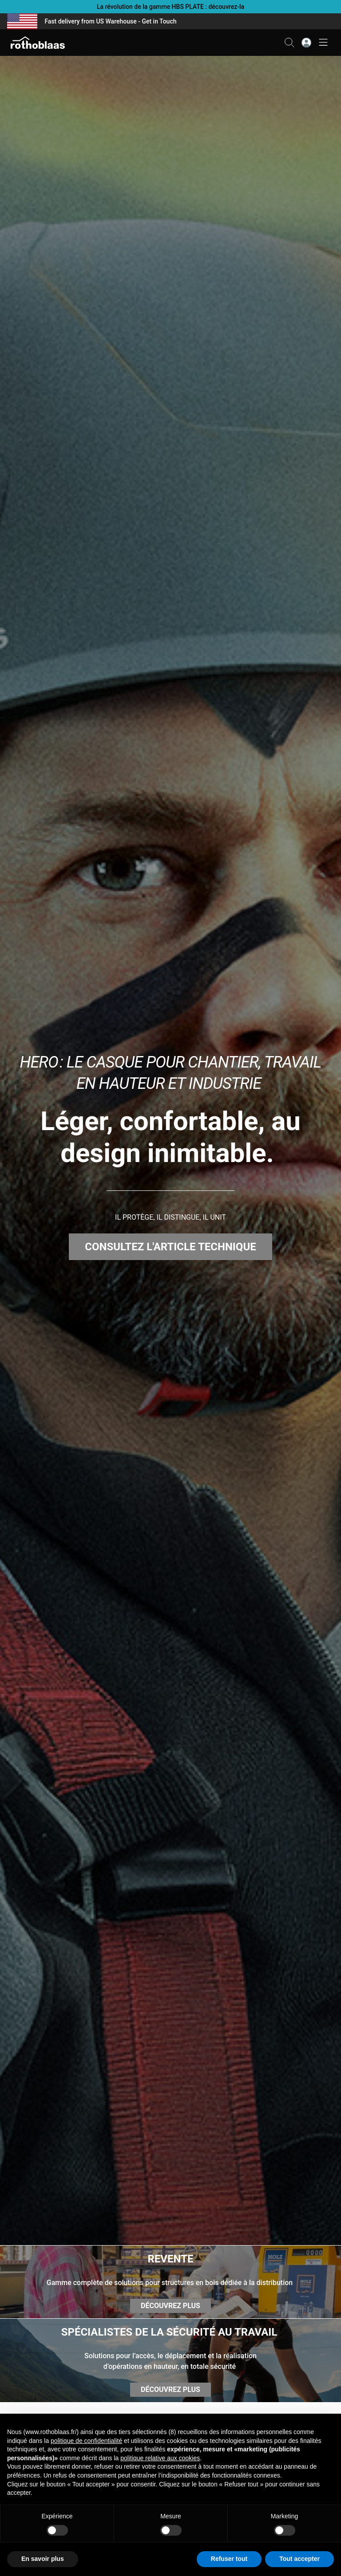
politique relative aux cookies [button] (160, 2458)
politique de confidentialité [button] (86, 2440)
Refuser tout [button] (229, 2558)
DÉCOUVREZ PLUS (170, 2305)
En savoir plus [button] (42, 2558)
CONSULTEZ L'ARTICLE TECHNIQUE (170, 1247)
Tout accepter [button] (299, 2558)
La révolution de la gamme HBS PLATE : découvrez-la (170, 6)
